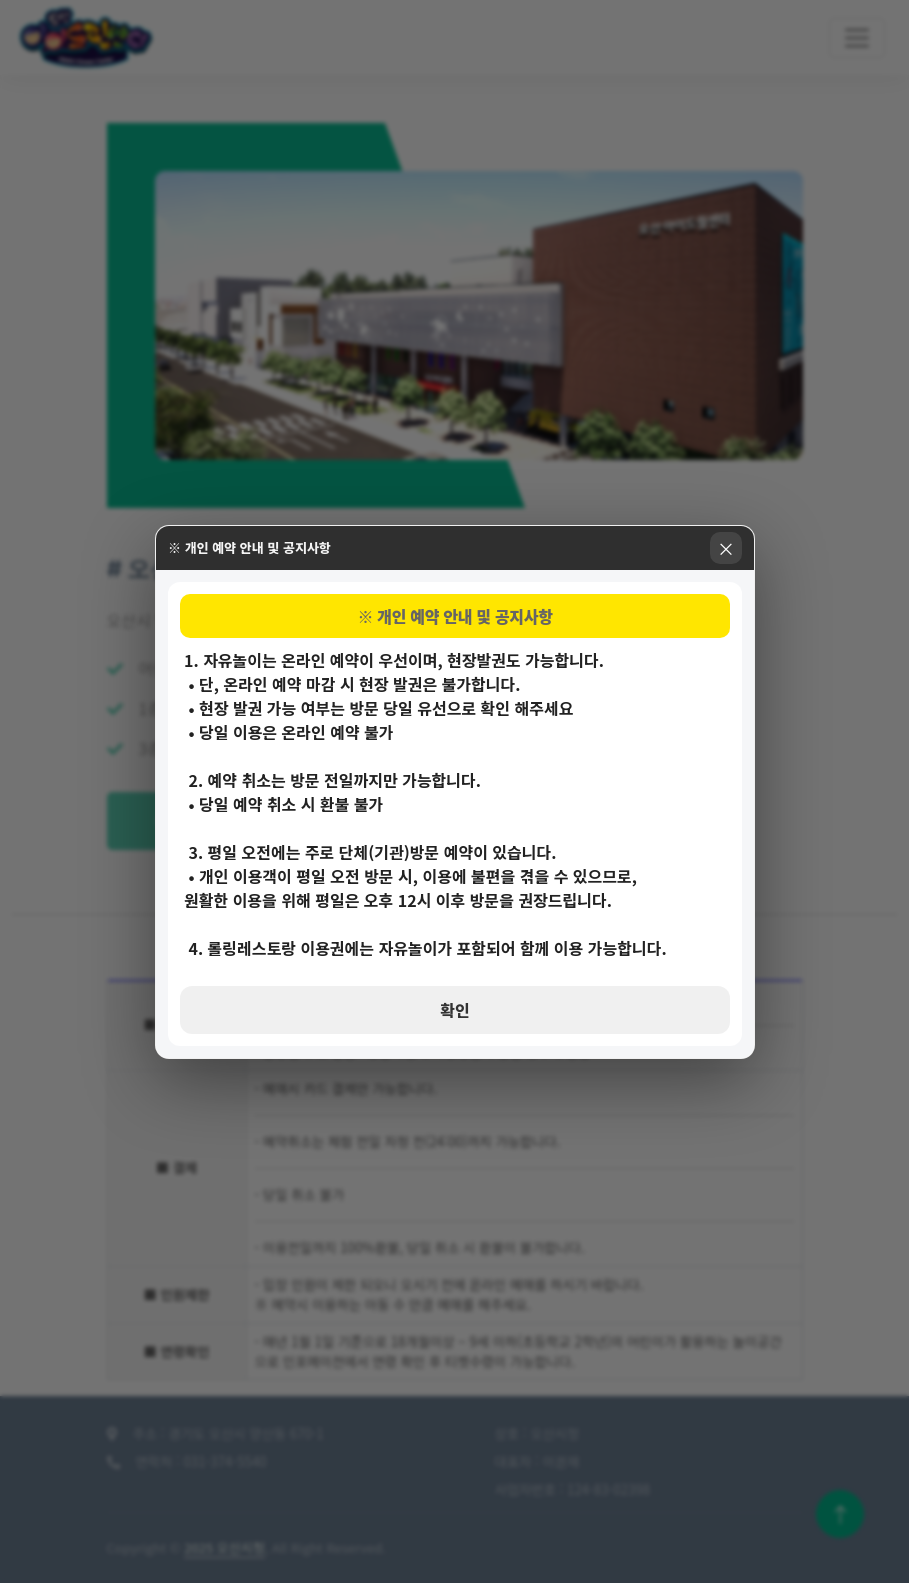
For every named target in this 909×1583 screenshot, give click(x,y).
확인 (454, 1010)
